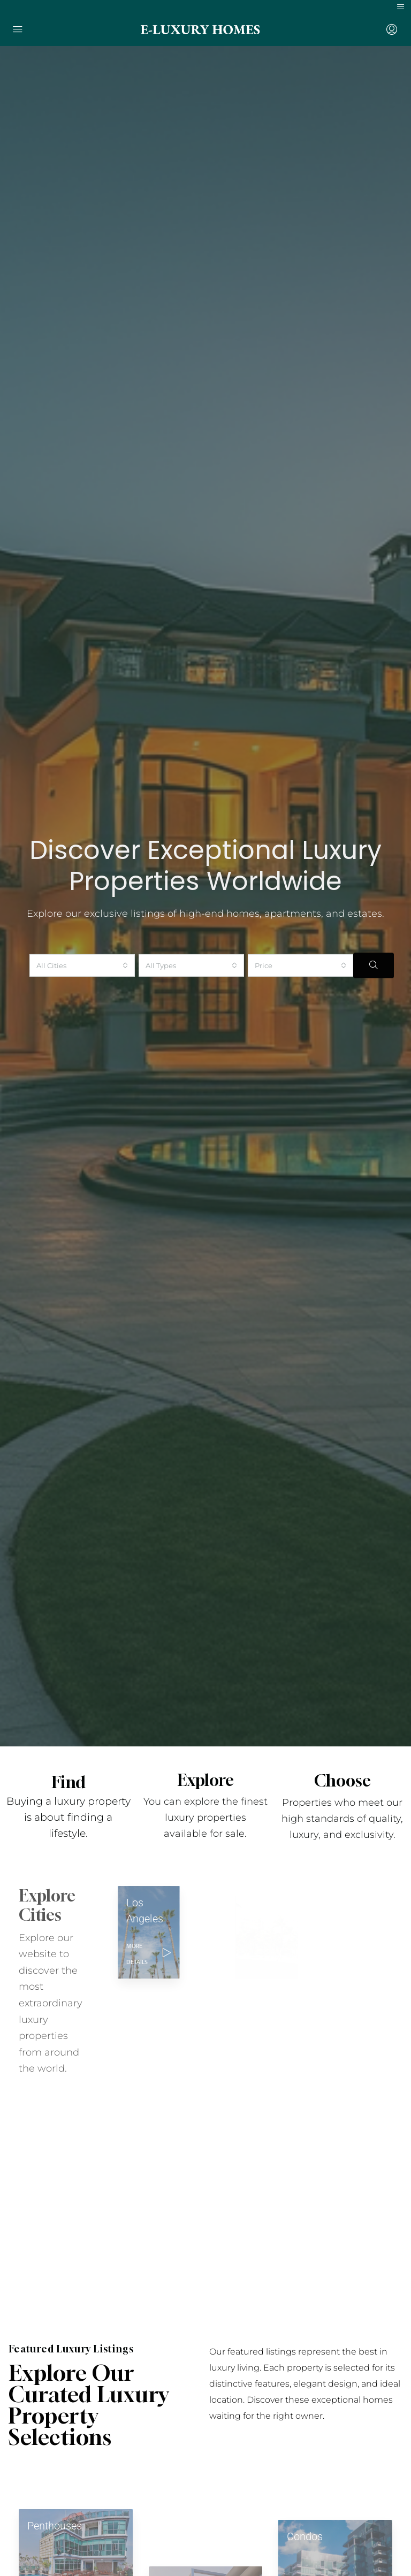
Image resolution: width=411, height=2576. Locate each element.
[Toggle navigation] (401, 7)
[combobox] (82, 951)
